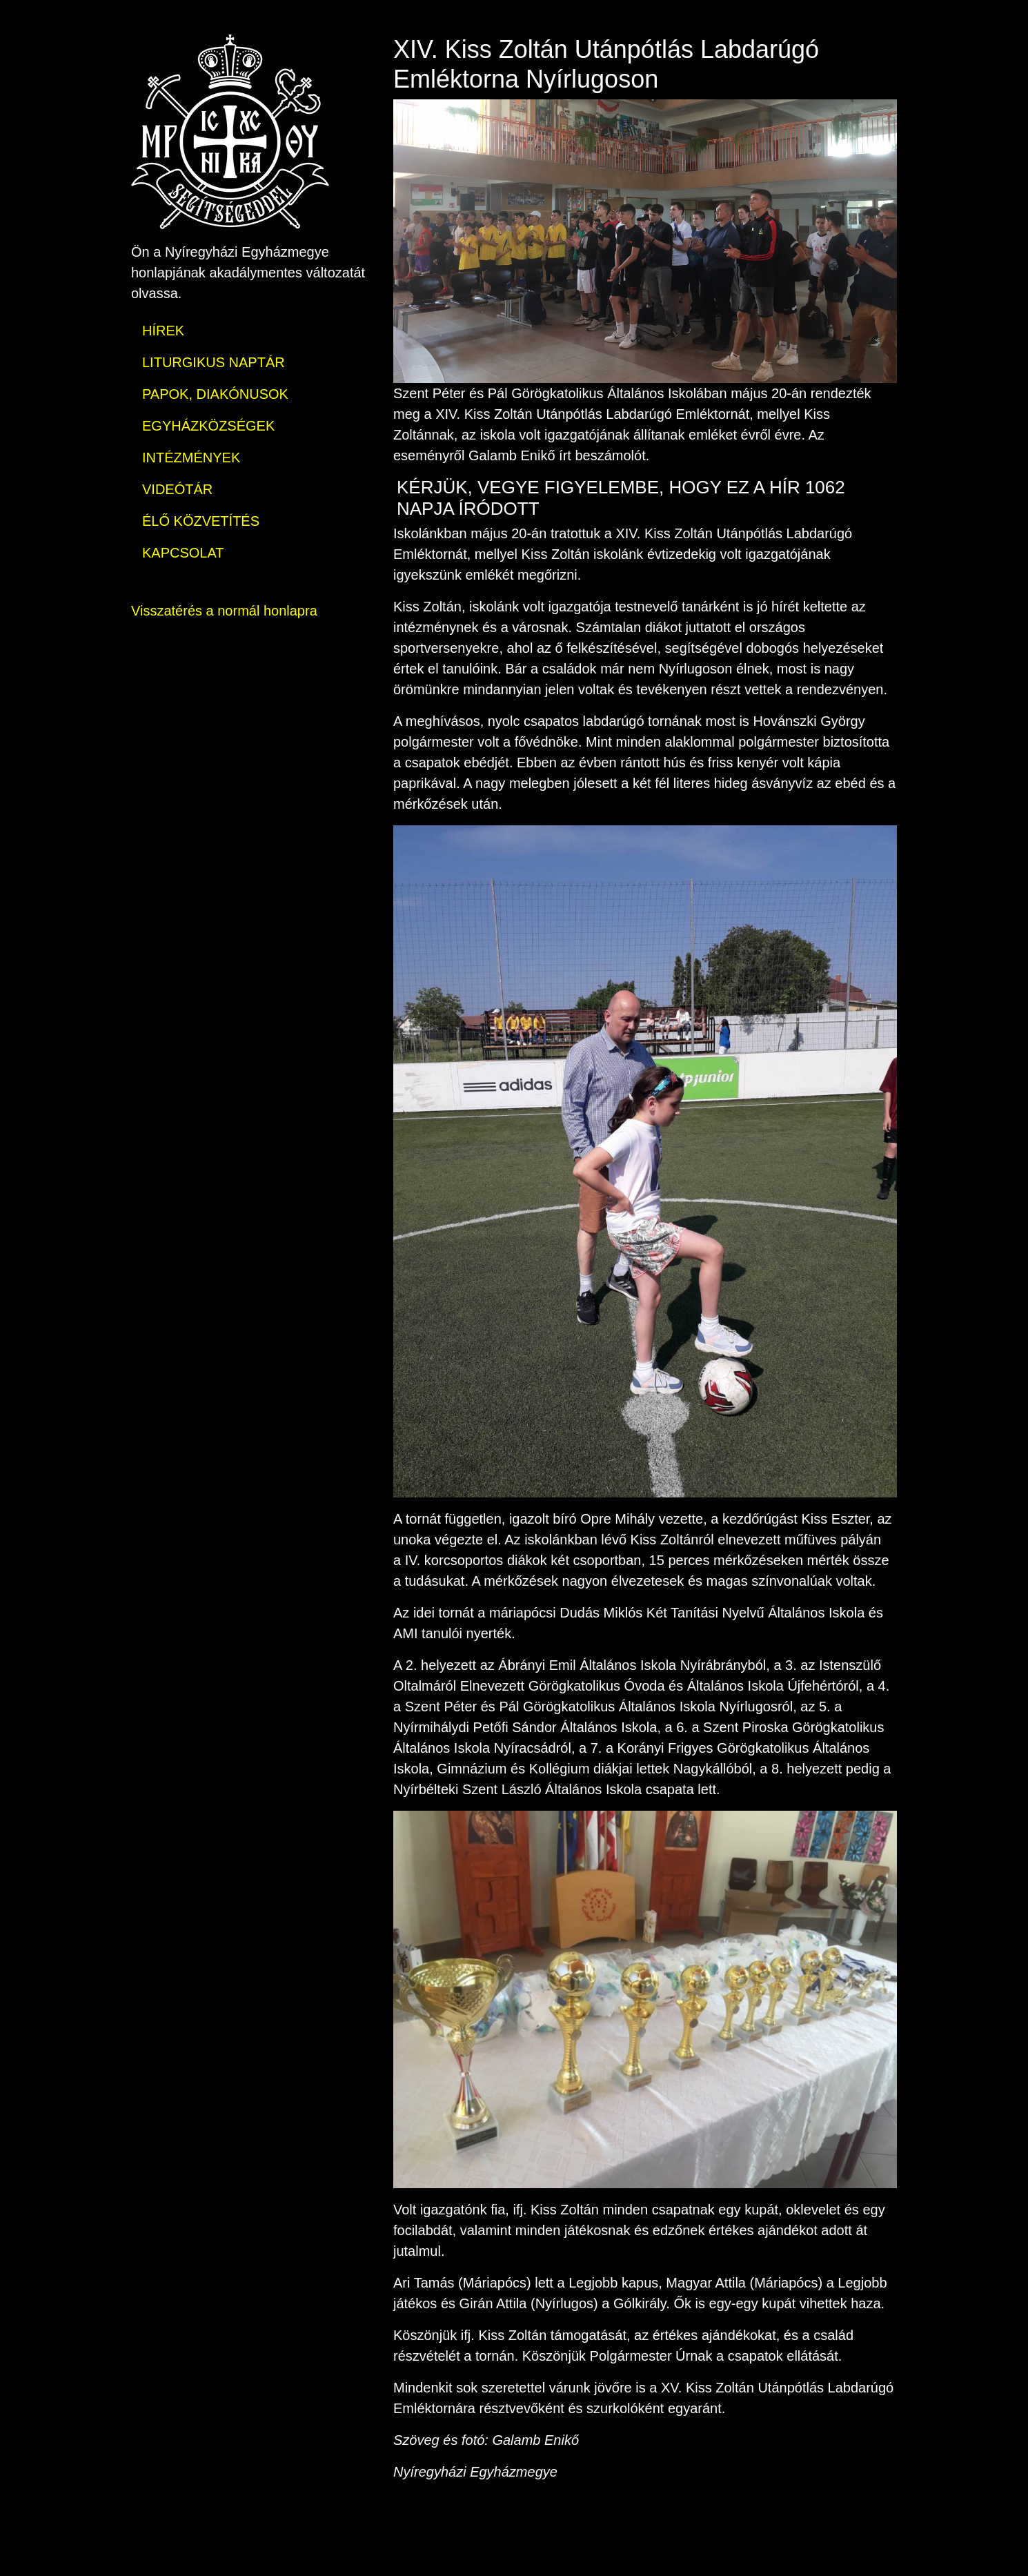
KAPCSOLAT (183, 552)
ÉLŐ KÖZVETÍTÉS (200, 521)
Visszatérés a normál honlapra (224, 610)
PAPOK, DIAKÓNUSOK (215, 394)
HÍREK (163, 330)
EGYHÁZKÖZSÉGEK (208, 425)
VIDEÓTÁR (177, 489)
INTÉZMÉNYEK (191, 457)
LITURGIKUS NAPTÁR (213, 362)
